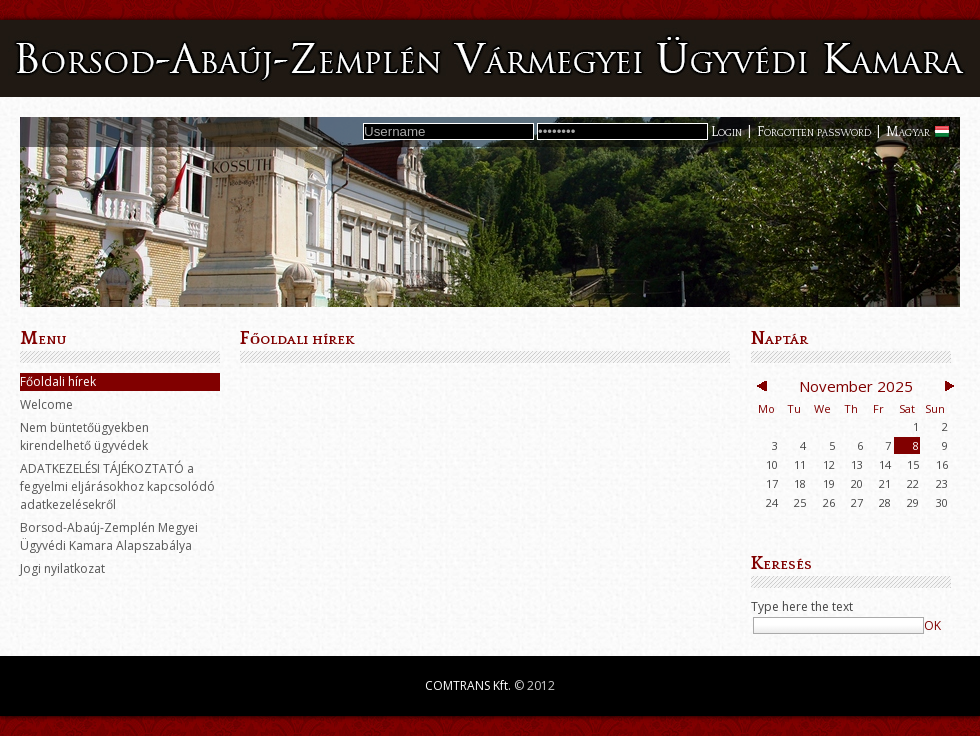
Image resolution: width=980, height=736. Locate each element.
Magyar (908, 132)
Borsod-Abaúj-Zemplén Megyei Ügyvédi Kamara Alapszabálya (109, 536)
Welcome (46, 404)
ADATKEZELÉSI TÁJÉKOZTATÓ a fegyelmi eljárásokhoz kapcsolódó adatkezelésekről (117, 486)
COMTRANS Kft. (468, 685)
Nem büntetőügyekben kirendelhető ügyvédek (84, 436)
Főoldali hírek (58, 381)
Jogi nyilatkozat (62, 568)
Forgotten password (814, 132)
